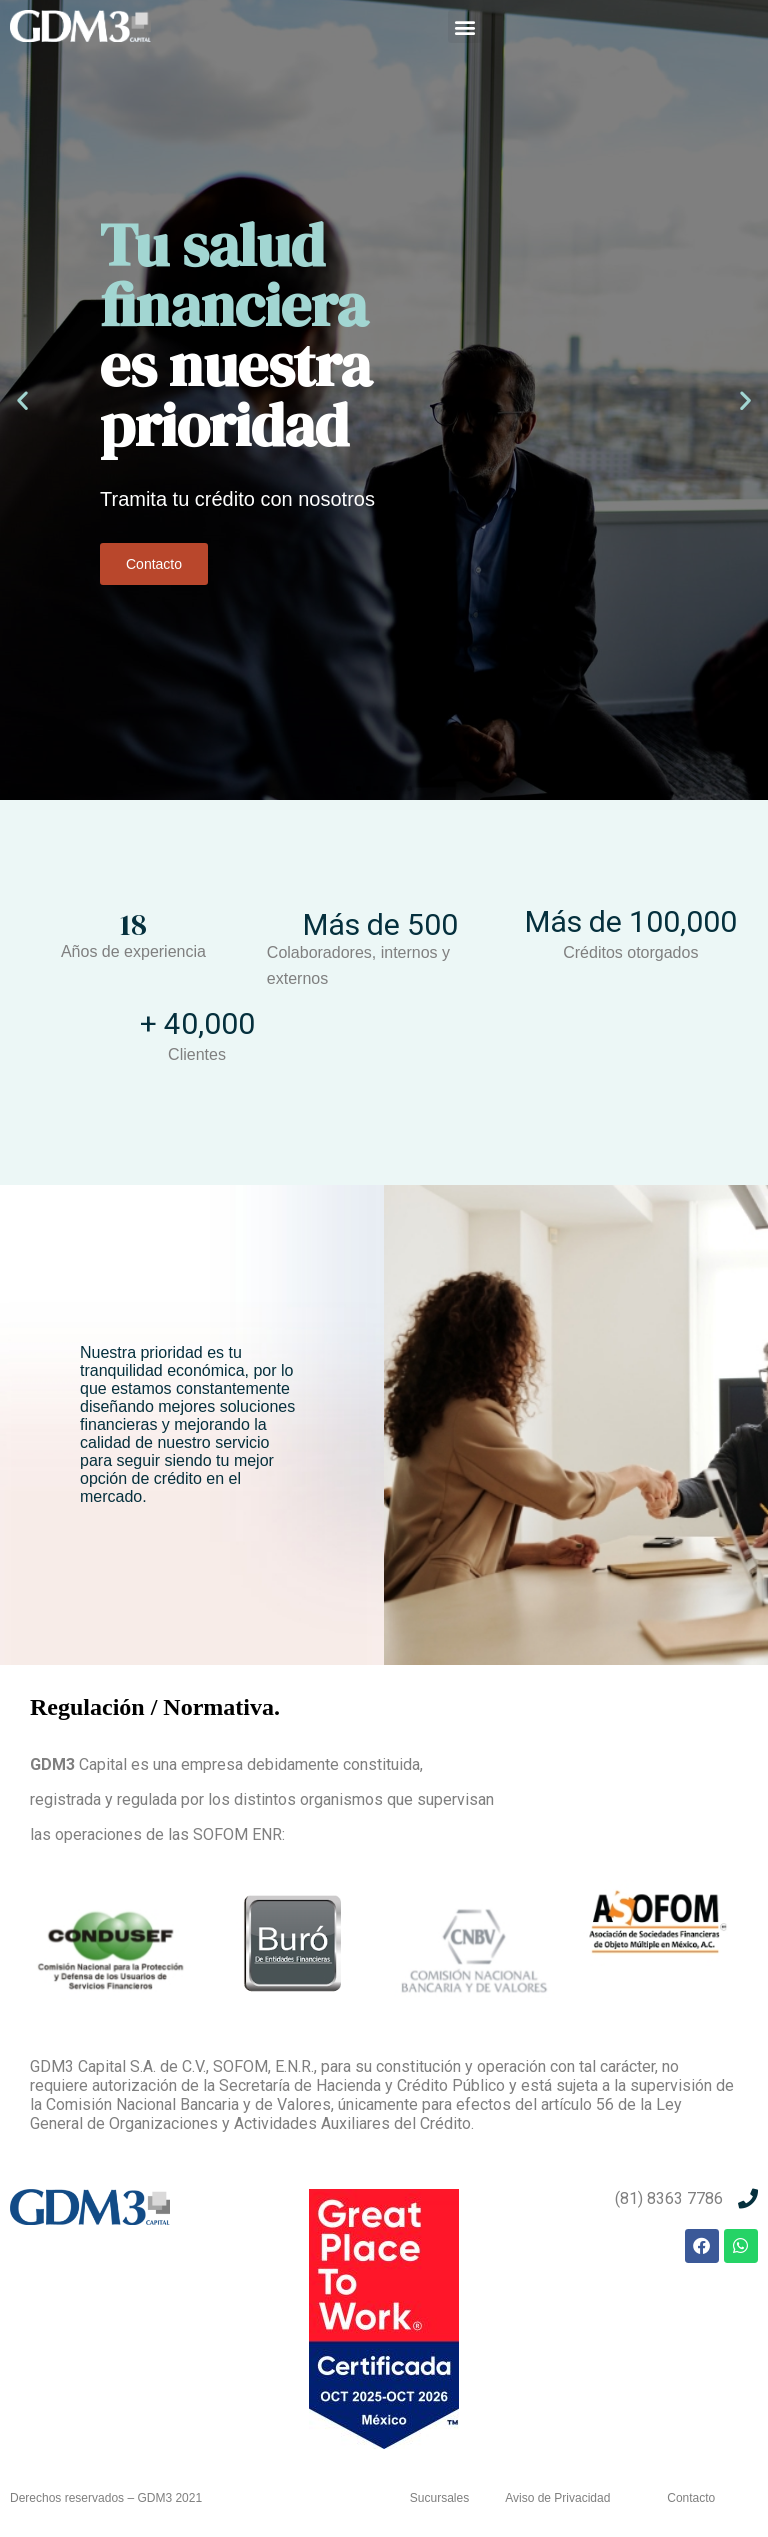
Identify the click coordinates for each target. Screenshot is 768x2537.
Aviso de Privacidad (557, 2498)
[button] (464, 26)
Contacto (154, 564)
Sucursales (439, 2498)
